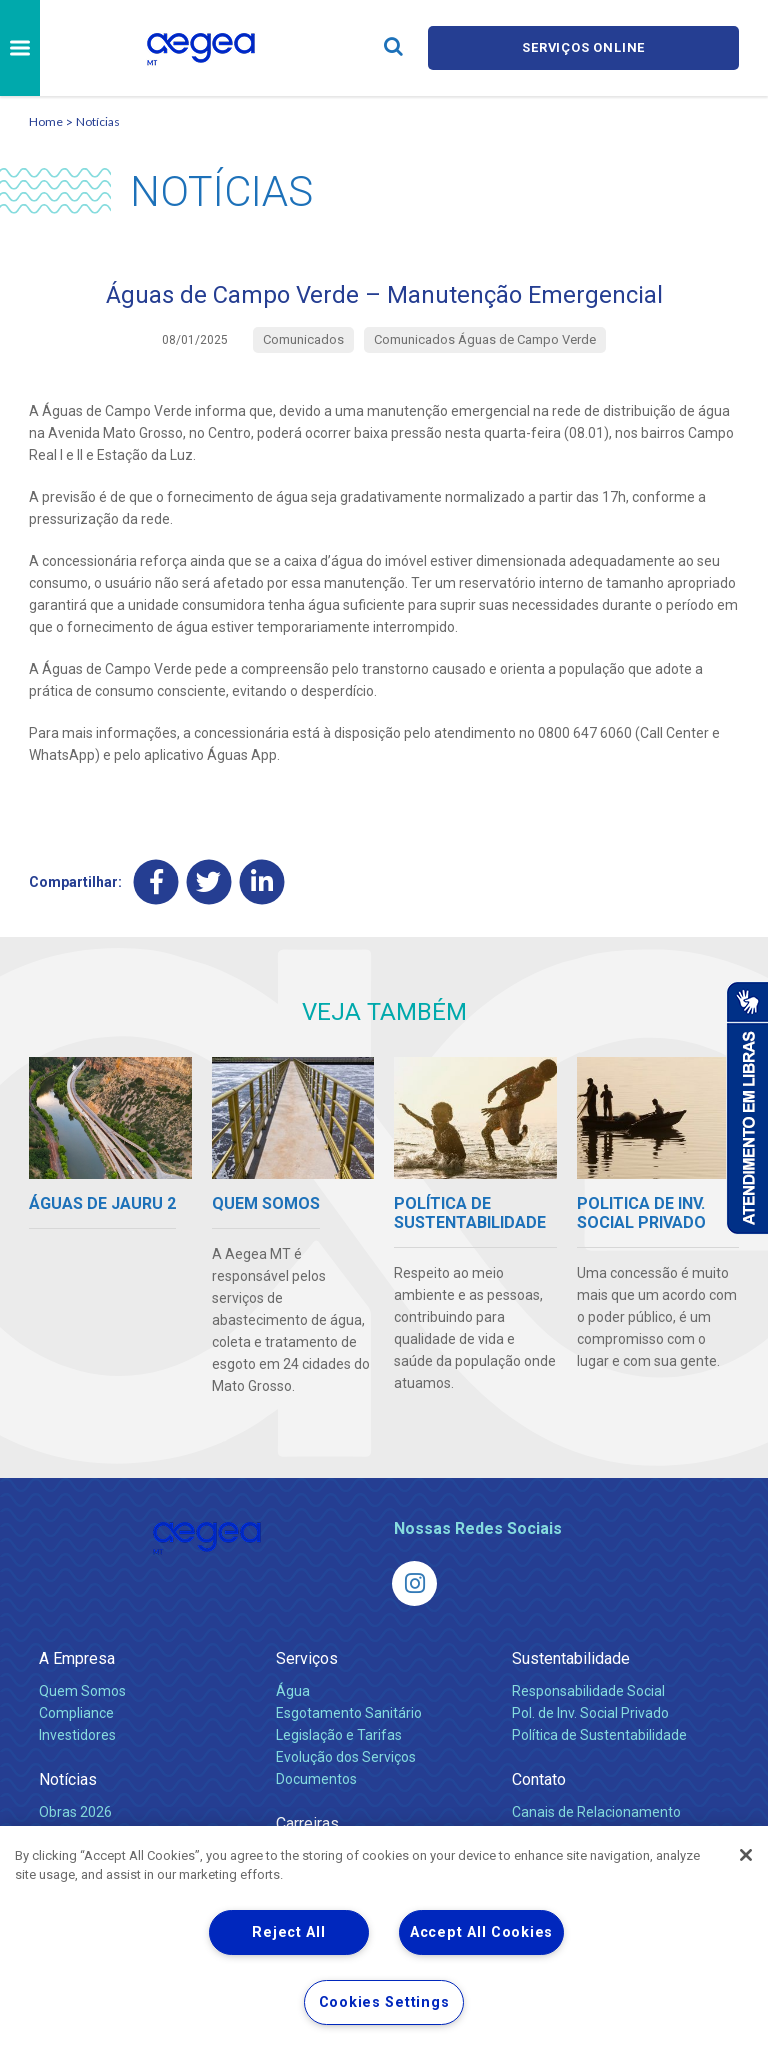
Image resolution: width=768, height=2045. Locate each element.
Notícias (98, 121)
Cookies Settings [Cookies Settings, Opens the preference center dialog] (384, 2002)
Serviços (307, 1657)
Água (293, 1690)
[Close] (746, 1855)
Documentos (316, 1778)
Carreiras (307, 1822)
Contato (539, 1778)
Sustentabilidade (571, 1657)
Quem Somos (82, 1690)
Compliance (76, 1712)
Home (46, 121)
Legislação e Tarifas (339, 1734)
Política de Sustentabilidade (599, 1734)
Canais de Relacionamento (596, 1811)
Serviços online (584, 47)
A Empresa (77, 1657)
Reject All (288, 1932)
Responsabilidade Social (588, 1690)
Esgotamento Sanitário (349, 1712)
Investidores (77, 1734)
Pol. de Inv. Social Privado (590, 1712)
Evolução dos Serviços (346, 1756)
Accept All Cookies (481, 1932)
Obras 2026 (75, 1811)
